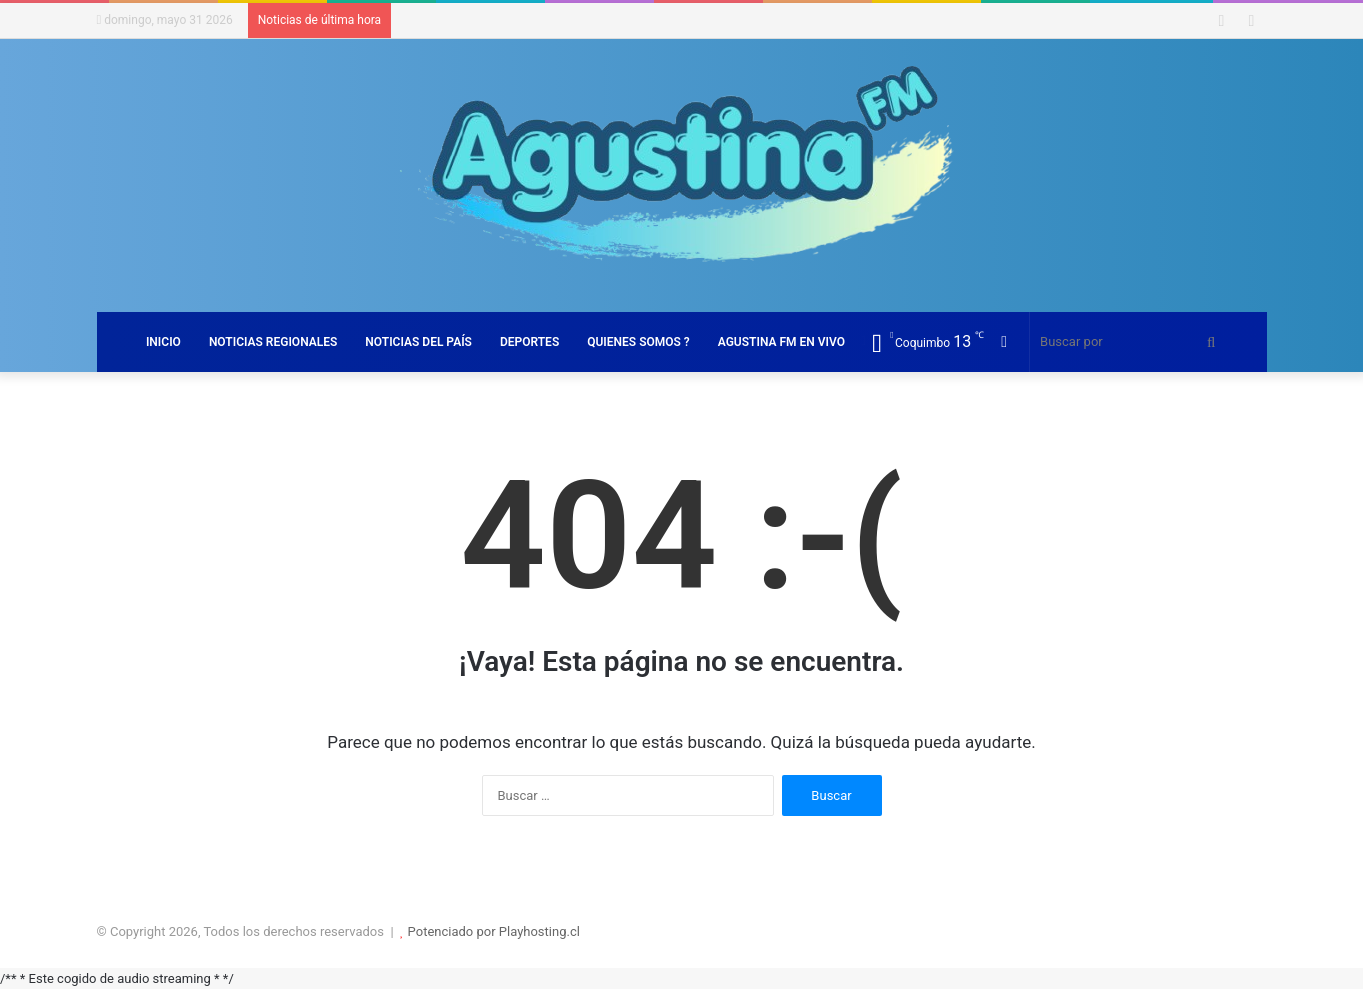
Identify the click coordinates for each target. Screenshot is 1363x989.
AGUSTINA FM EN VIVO (781, 342)
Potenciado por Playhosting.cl (494, 931)
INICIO (163, 342)
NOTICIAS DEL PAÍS (418, 342)
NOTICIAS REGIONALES (273, 342)
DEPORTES (529, 342)
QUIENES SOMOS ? (638, 342)
